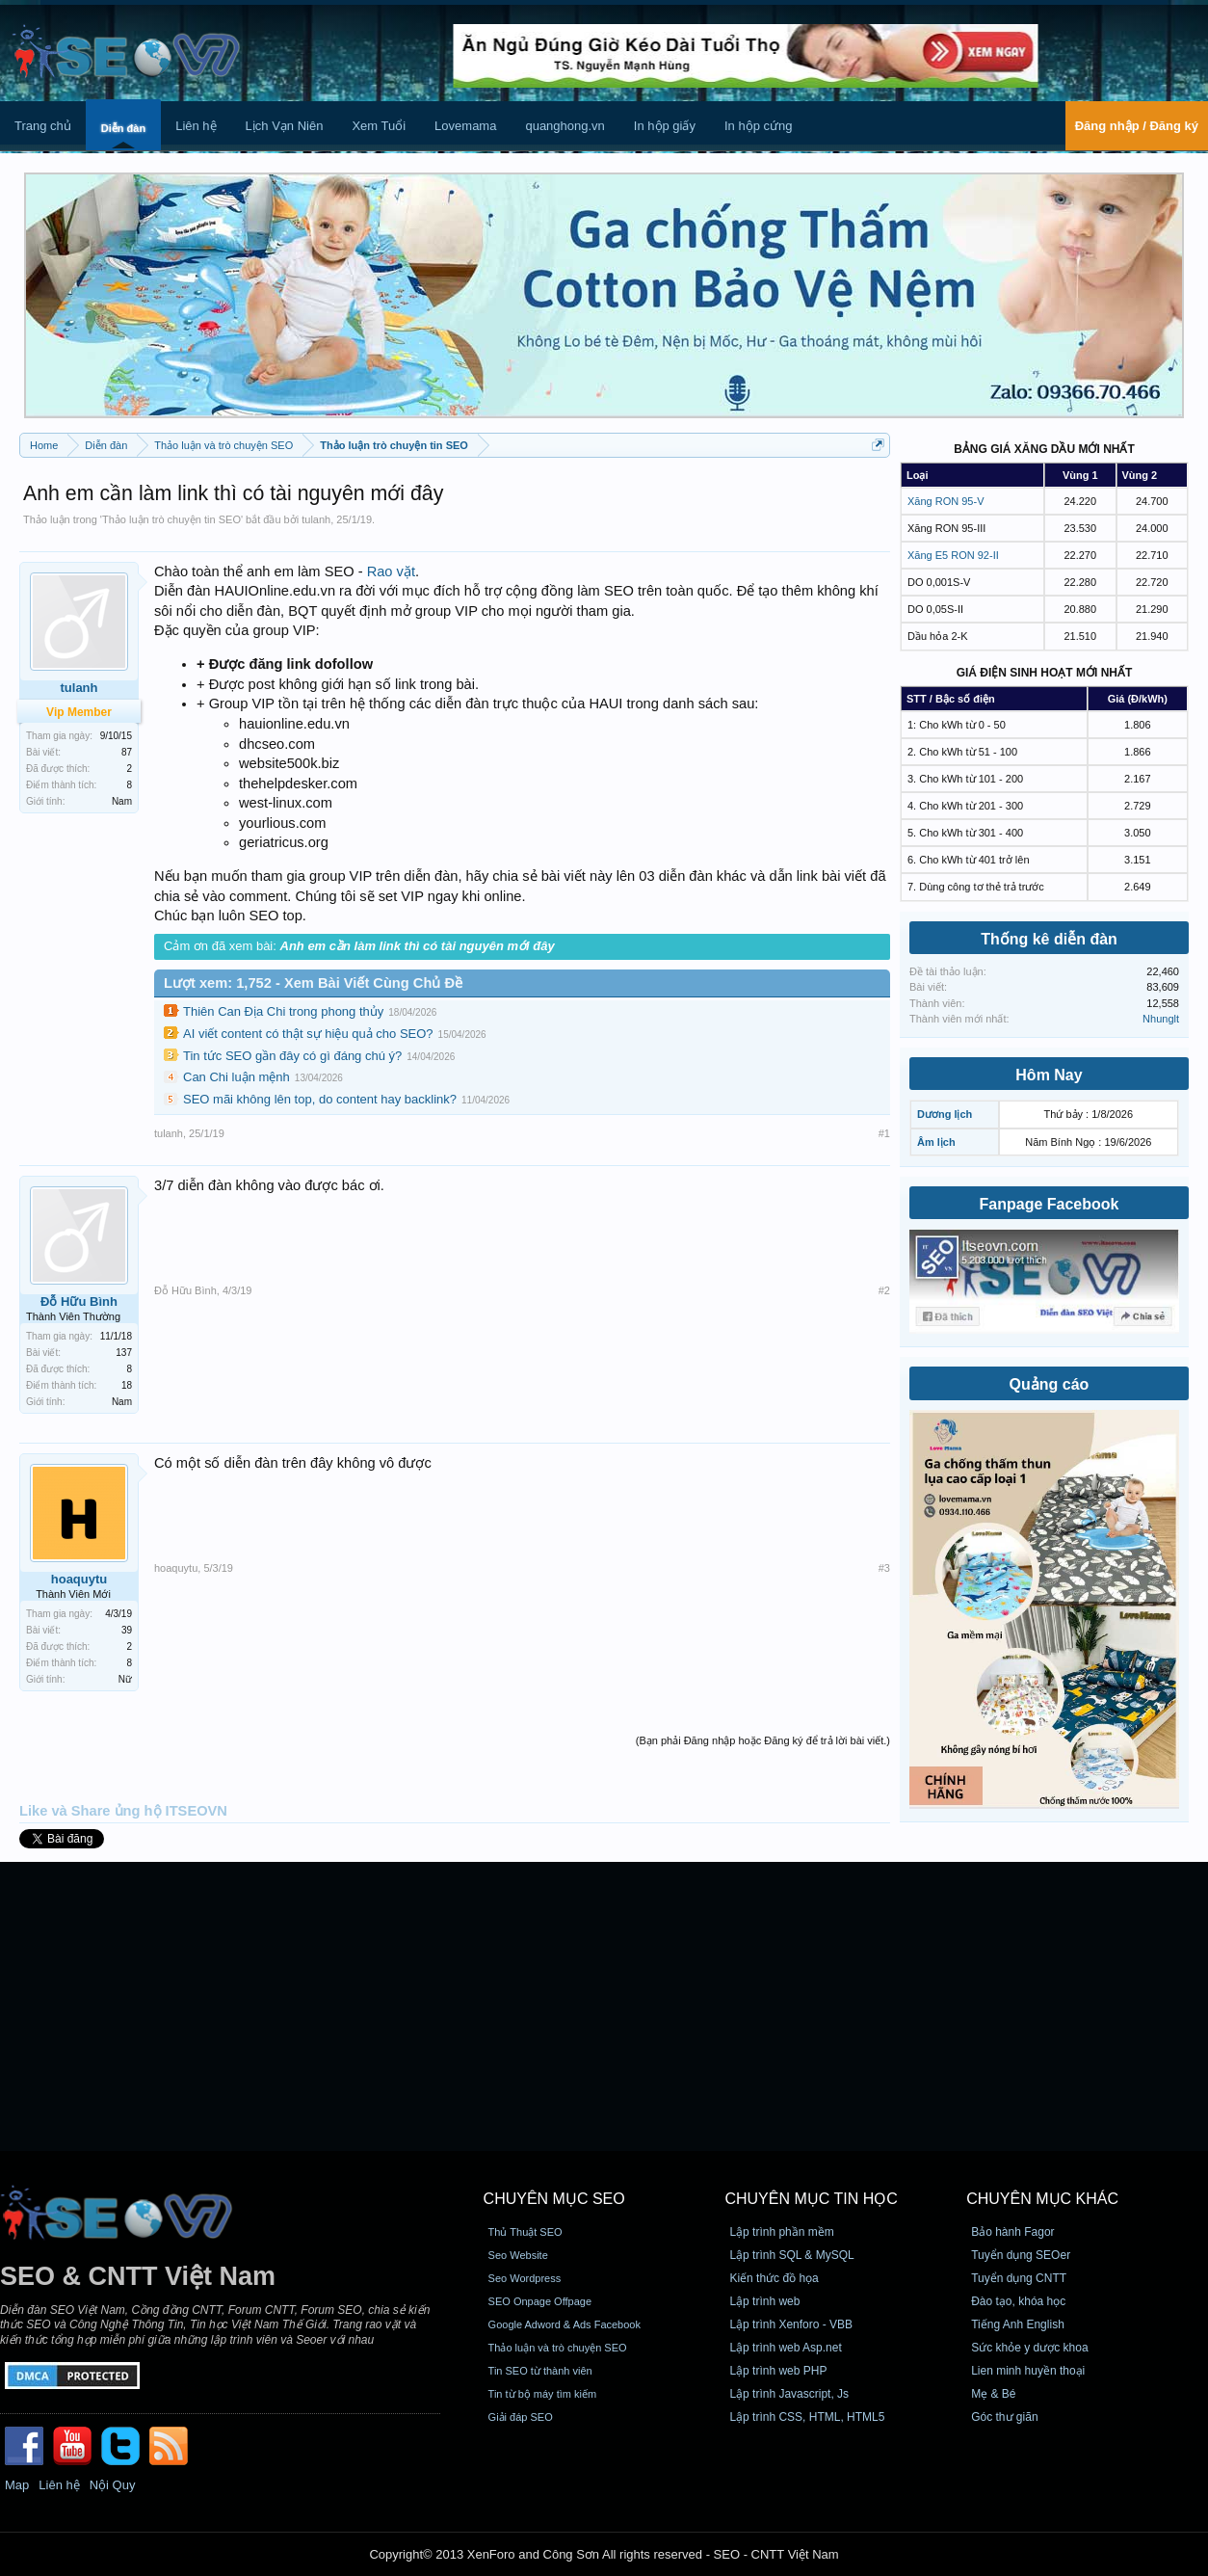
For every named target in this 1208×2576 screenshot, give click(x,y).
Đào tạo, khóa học (1018, 2301)
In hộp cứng (758, 126)
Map (17, 2485)
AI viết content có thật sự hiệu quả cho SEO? (308, 1033)
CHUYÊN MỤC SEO (554, 2199)
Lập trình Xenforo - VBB (791, 2324)
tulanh (316, 519)
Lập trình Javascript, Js (789, 2394)
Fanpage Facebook (1049, 1204)
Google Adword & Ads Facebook (564, 2324)
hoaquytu (79, 1579)
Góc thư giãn (1004, 2417)
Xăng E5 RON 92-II (953, 555)
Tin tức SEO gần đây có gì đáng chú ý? (292, 1056)
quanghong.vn (564, 126)
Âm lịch (936, 1142)
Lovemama (465, 126)
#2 (884, 1290)
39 (126, 1630)
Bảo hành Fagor (1012, 2232)
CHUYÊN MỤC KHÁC (1042, 2199)
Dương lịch (944, 1114)
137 (124, 1352)
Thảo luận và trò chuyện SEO (557, 2347)
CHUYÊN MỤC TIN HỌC (810, 2199)
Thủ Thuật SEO (525, 2232)
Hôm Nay (1048, 1075)
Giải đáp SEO (520, 2417)
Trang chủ (42, 126)
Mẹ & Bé (993, 2394)
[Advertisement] (604, 2006)
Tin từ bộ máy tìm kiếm (542, 2394)
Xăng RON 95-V (945, 501)
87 (126, 752)
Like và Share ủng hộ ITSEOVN (123, 1811)
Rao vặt (391, 571)
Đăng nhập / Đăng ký (1136, 126)
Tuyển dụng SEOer (1020, 2255)
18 (126, 1385)
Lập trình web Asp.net (785, 2347)
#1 (884, 1133)
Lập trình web (764, 2301)
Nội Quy (113, 2485)
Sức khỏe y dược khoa (1029, 2347)
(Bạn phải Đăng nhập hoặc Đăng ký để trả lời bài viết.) (763, 1740)
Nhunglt (1160, 1018)
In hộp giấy (665, 126)
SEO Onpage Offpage (539, 2301)
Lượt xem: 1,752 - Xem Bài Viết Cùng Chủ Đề (313, 983)
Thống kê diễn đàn (1049, 939)
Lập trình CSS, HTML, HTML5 (806, 2417)
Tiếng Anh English (1017, 2324)
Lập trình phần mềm (781, 2232)
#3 (884, 1568)
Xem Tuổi (379, 126)
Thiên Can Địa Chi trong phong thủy (283, 1011)
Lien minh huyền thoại (1028, 2370)
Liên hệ (195, 126)
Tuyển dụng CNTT (1018, 2278)
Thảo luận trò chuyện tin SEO (171, 519)
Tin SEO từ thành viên (540, 2371)
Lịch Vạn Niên (285, 126)
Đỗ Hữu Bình (79, 1301)
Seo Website (518, 2255)
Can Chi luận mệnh (236, 1077)
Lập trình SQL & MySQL (791, 2255)
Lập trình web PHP (778, 2370)
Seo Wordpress (525, 2278)
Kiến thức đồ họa (773, 2278)
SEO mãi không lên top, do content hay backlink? (320, 1099)
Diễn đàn (123, 128)
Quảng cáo (1050, 1384)
